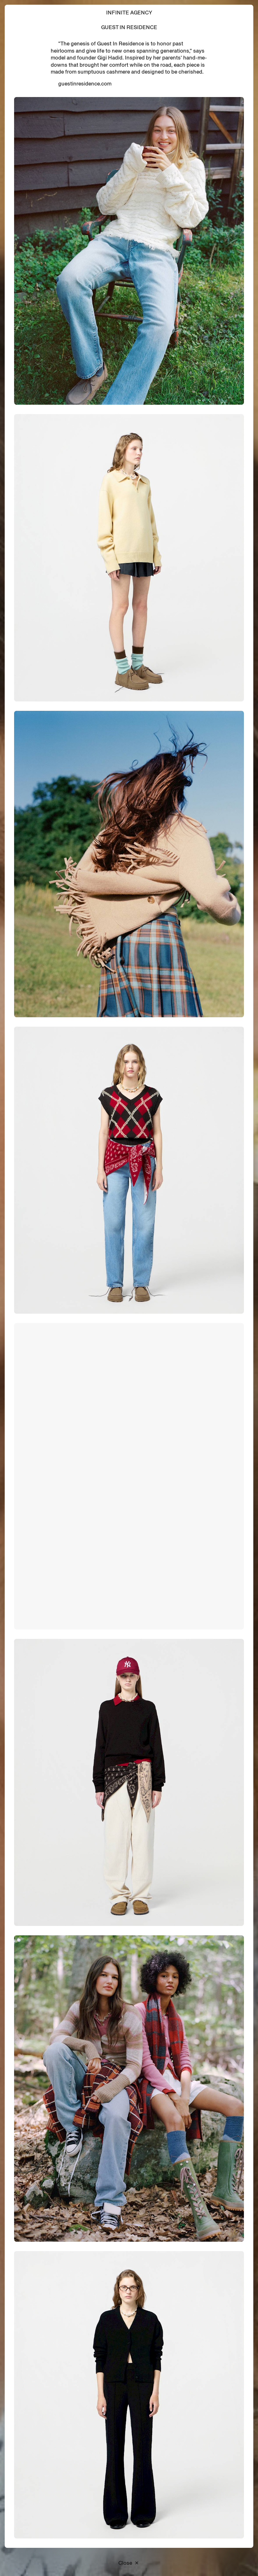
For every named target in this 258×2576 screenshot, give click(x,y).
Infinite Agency (129, 13)
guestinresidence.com (84, 84)
